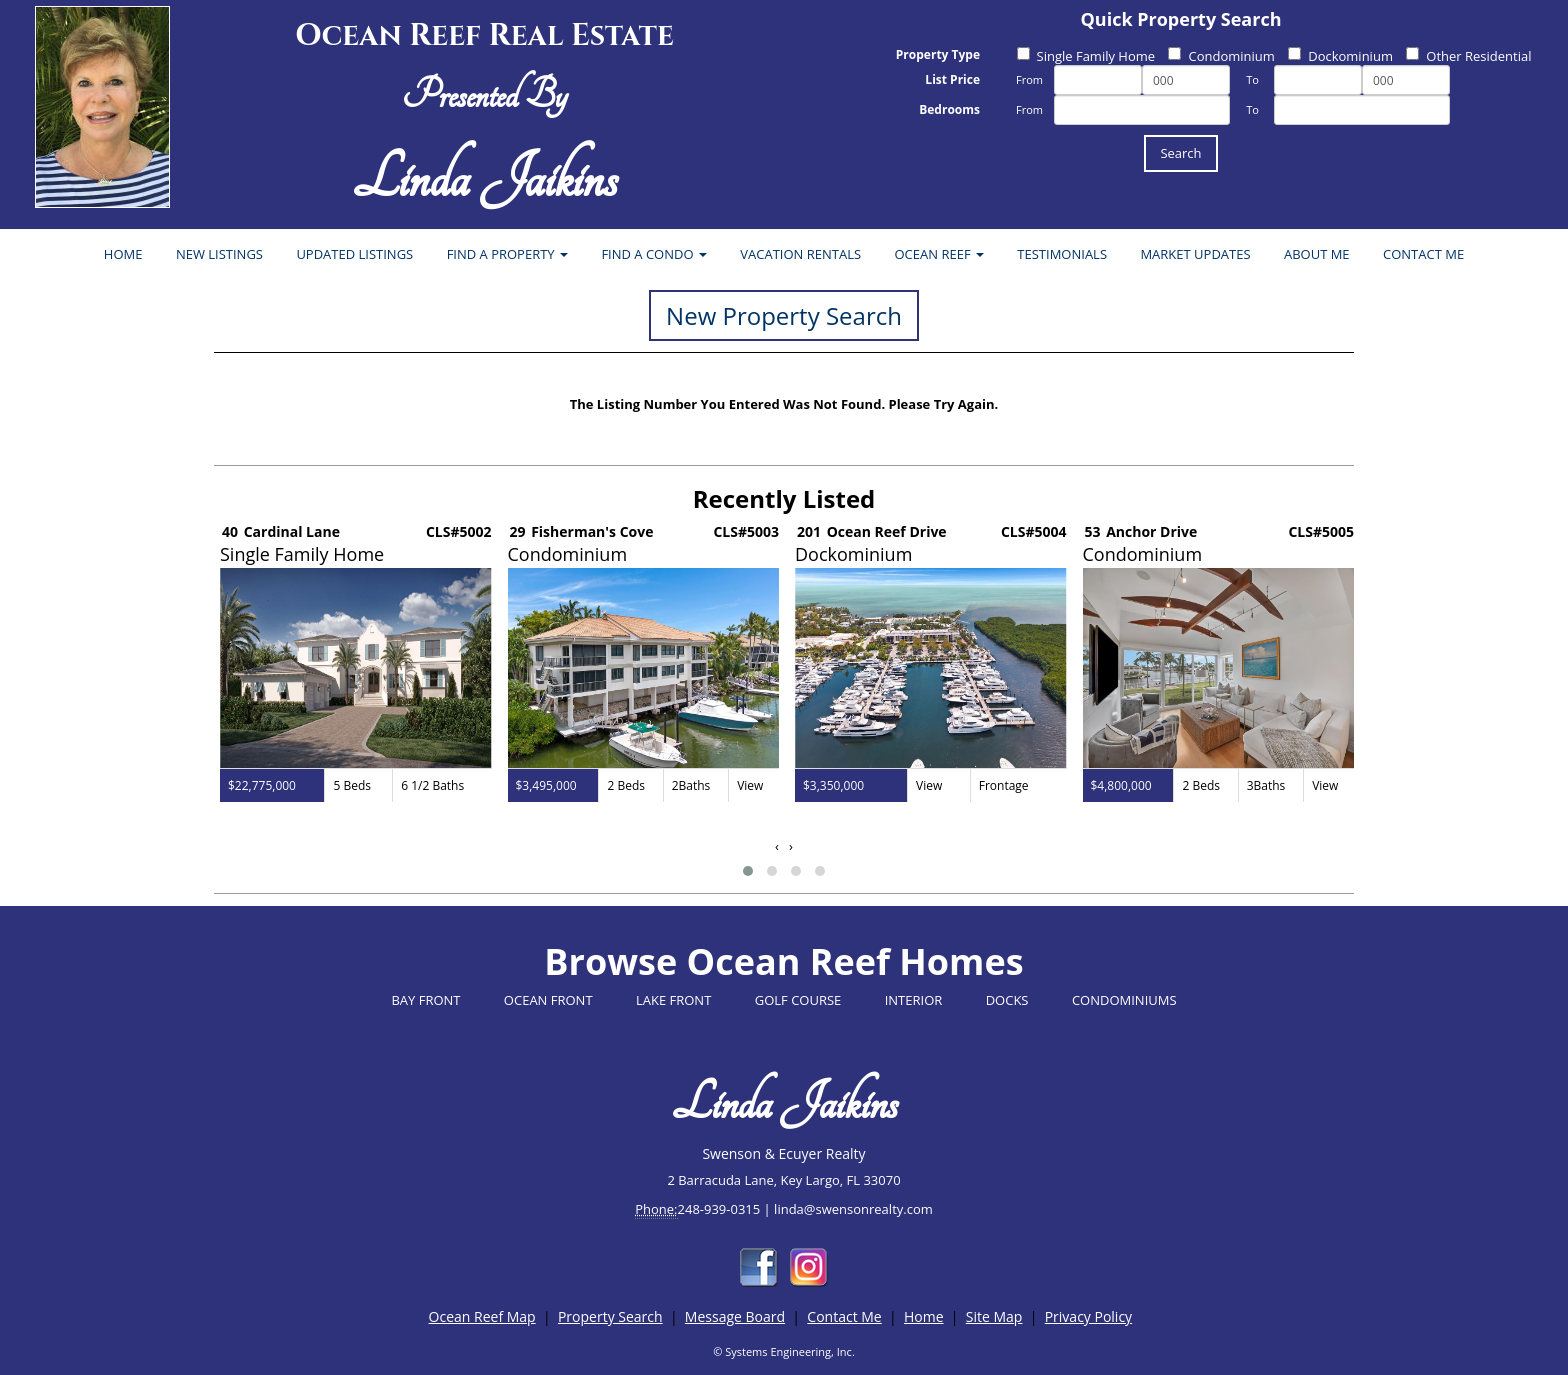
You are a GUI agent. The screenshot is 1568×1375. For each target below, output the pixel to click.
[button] (748, 871)
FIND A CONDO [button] (654, 254)
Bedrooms (949, 109)
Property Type (938, 54)
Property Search (610, 1316)
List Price (952, 79)
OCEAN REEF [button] (939, 254)
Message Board (735, 1316)
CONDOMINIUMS (1124, 1000)
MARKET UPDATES (1195, 254)
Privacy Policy (1088, 1316)
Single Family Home (1086, 56)
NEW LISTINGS (219, 254)
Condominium (1221, 56)
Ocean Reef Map (482, 1316)
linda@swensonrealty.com (853, 1209)
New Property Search (784, 315)
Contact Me (844, 1316)
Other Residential (1468, 56)
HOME (123, 254)
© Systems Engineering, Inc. (784, 1351)
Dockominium (1340, 56)
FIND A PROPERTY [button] (507, 254)
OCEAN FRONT (548, 1000)
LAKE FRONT (673, 1000)
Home (924, 1316)
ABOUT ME (1317, 254)
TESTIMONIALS (1062, 254)
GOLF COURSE (798, 1000)
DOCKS (1007, 1000)
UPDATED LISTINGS (354, 254)
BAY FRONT (425, 1000)
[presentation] (777, 846)
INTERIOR (914, 1000)
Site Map (994, 1316)
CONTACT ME (1423, 254)
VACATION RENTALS (800, 254)
